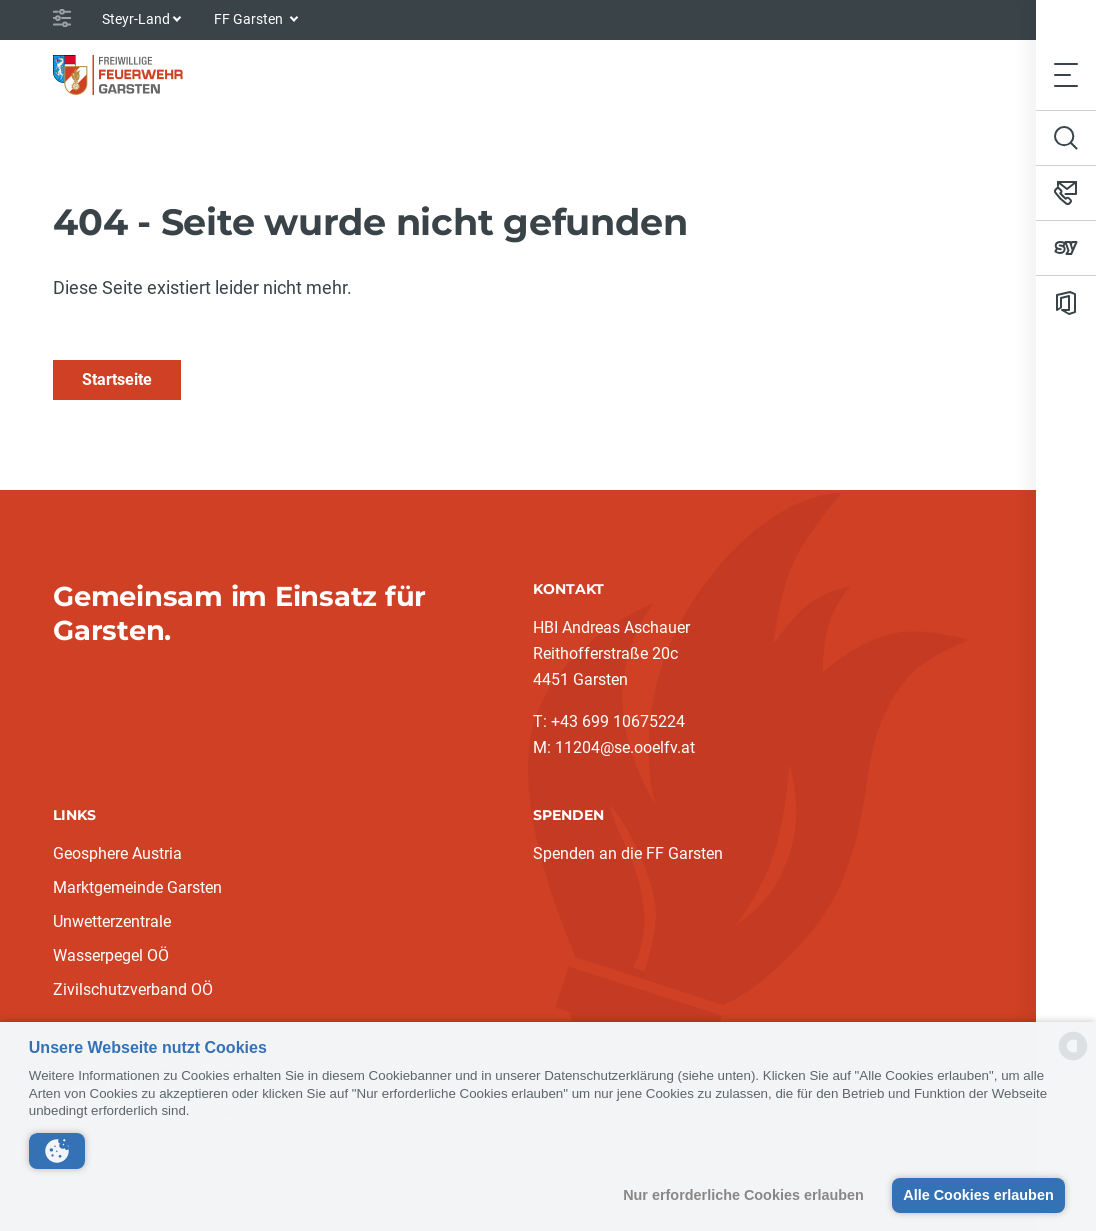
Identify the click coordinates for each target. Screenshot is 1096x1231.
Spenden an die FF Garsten (628, 853)
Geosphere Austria (117, 853)
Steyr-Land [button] (136, 19)
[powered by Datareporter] (1073, 1058)
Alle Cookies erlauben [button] (978, 1195)
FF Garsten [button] (250, 19)
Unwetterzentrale (112, 921)
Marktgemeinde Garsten (137, 887)
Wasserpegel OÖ (111, 955)
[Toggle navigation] (1066, 74)
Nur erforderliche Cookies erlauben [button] (743, 1195)
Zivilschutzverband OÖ (133, 989)
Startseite (117, 379)
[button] (57, 1151)
